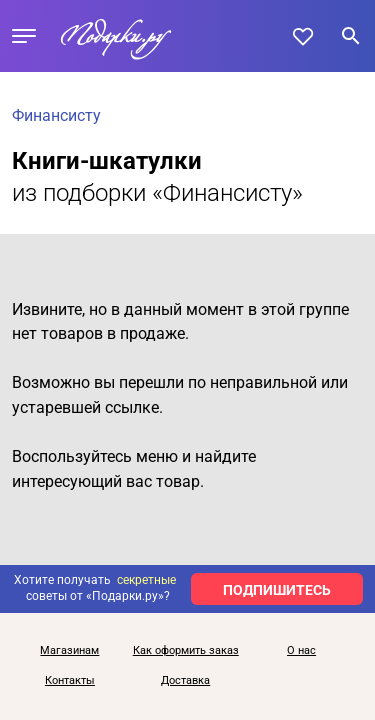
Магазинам (69, 651)
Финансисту (56, 115)
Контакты (70, 681)
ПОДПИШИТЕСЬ (277, 590)
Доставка (185, 681)
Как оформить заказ (186, 651)
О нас (301, 651)
